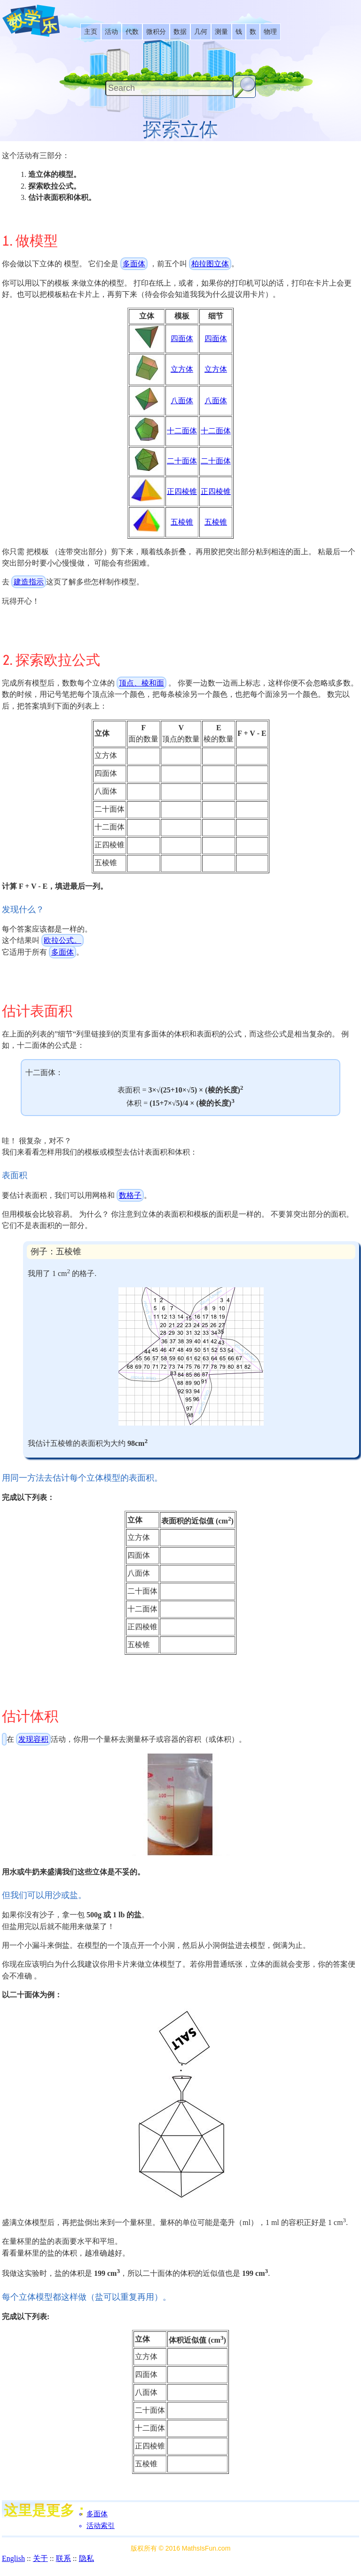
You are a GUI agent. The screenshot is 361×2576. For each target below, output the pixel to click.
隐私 (86, 2558)
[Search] (169, 88)
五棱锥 (182, 522)
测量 (221, 31)
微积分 (156, 31)
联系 (63, 2558)
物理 (270, 31)
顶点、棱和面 (141, 683)
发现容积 (33, 1739)
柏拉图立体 (210, 264)
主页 (90, 31)
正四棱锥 (182, 491)
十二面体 (182, 431)
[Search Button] (244, 86)
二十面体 (182, 461)
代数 (132, 31)
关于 (40, 2558)
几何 (200, 31)
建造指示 (29, 582)
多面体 (134, 264)
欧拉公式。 (62, 940)
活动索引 (100, 2525)
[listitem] (90, 32)
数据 (180, 31)
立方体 (182, 369)
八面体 (182, 401)
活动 (111, 31)
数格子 (130, 1195)
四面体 (182, 339)
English (13, 2558)
